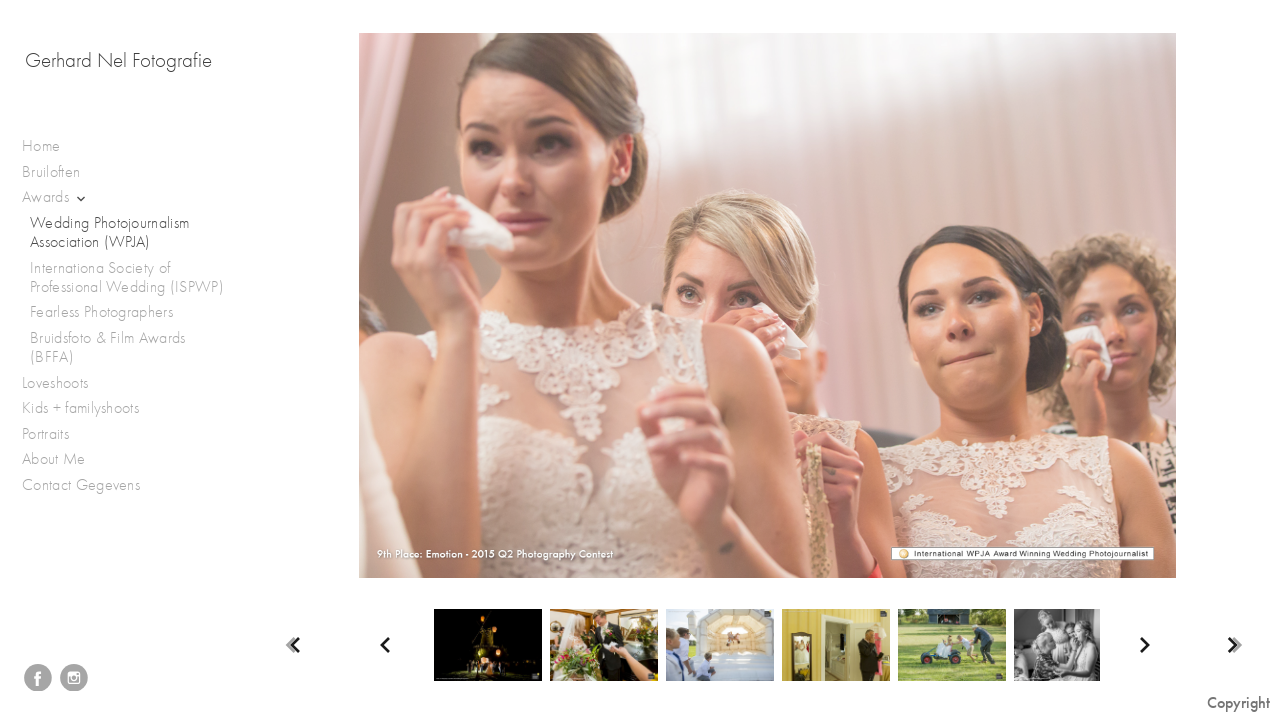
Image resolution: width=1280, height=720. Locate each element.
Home (41, 146)
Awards (55, 197)
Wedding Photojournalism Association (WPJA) (109, 232)
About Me (54, 459)
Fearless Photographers (101, 312)
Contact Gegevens (81, 485)
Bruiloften (61, 172)
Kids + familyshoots (90, 408)
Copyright (1238, 702)
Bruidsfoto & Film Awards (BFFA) (108, 347)
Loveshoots (65, 383)
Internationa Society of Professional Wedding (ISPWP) (127, 277)
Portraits (55, 434)
